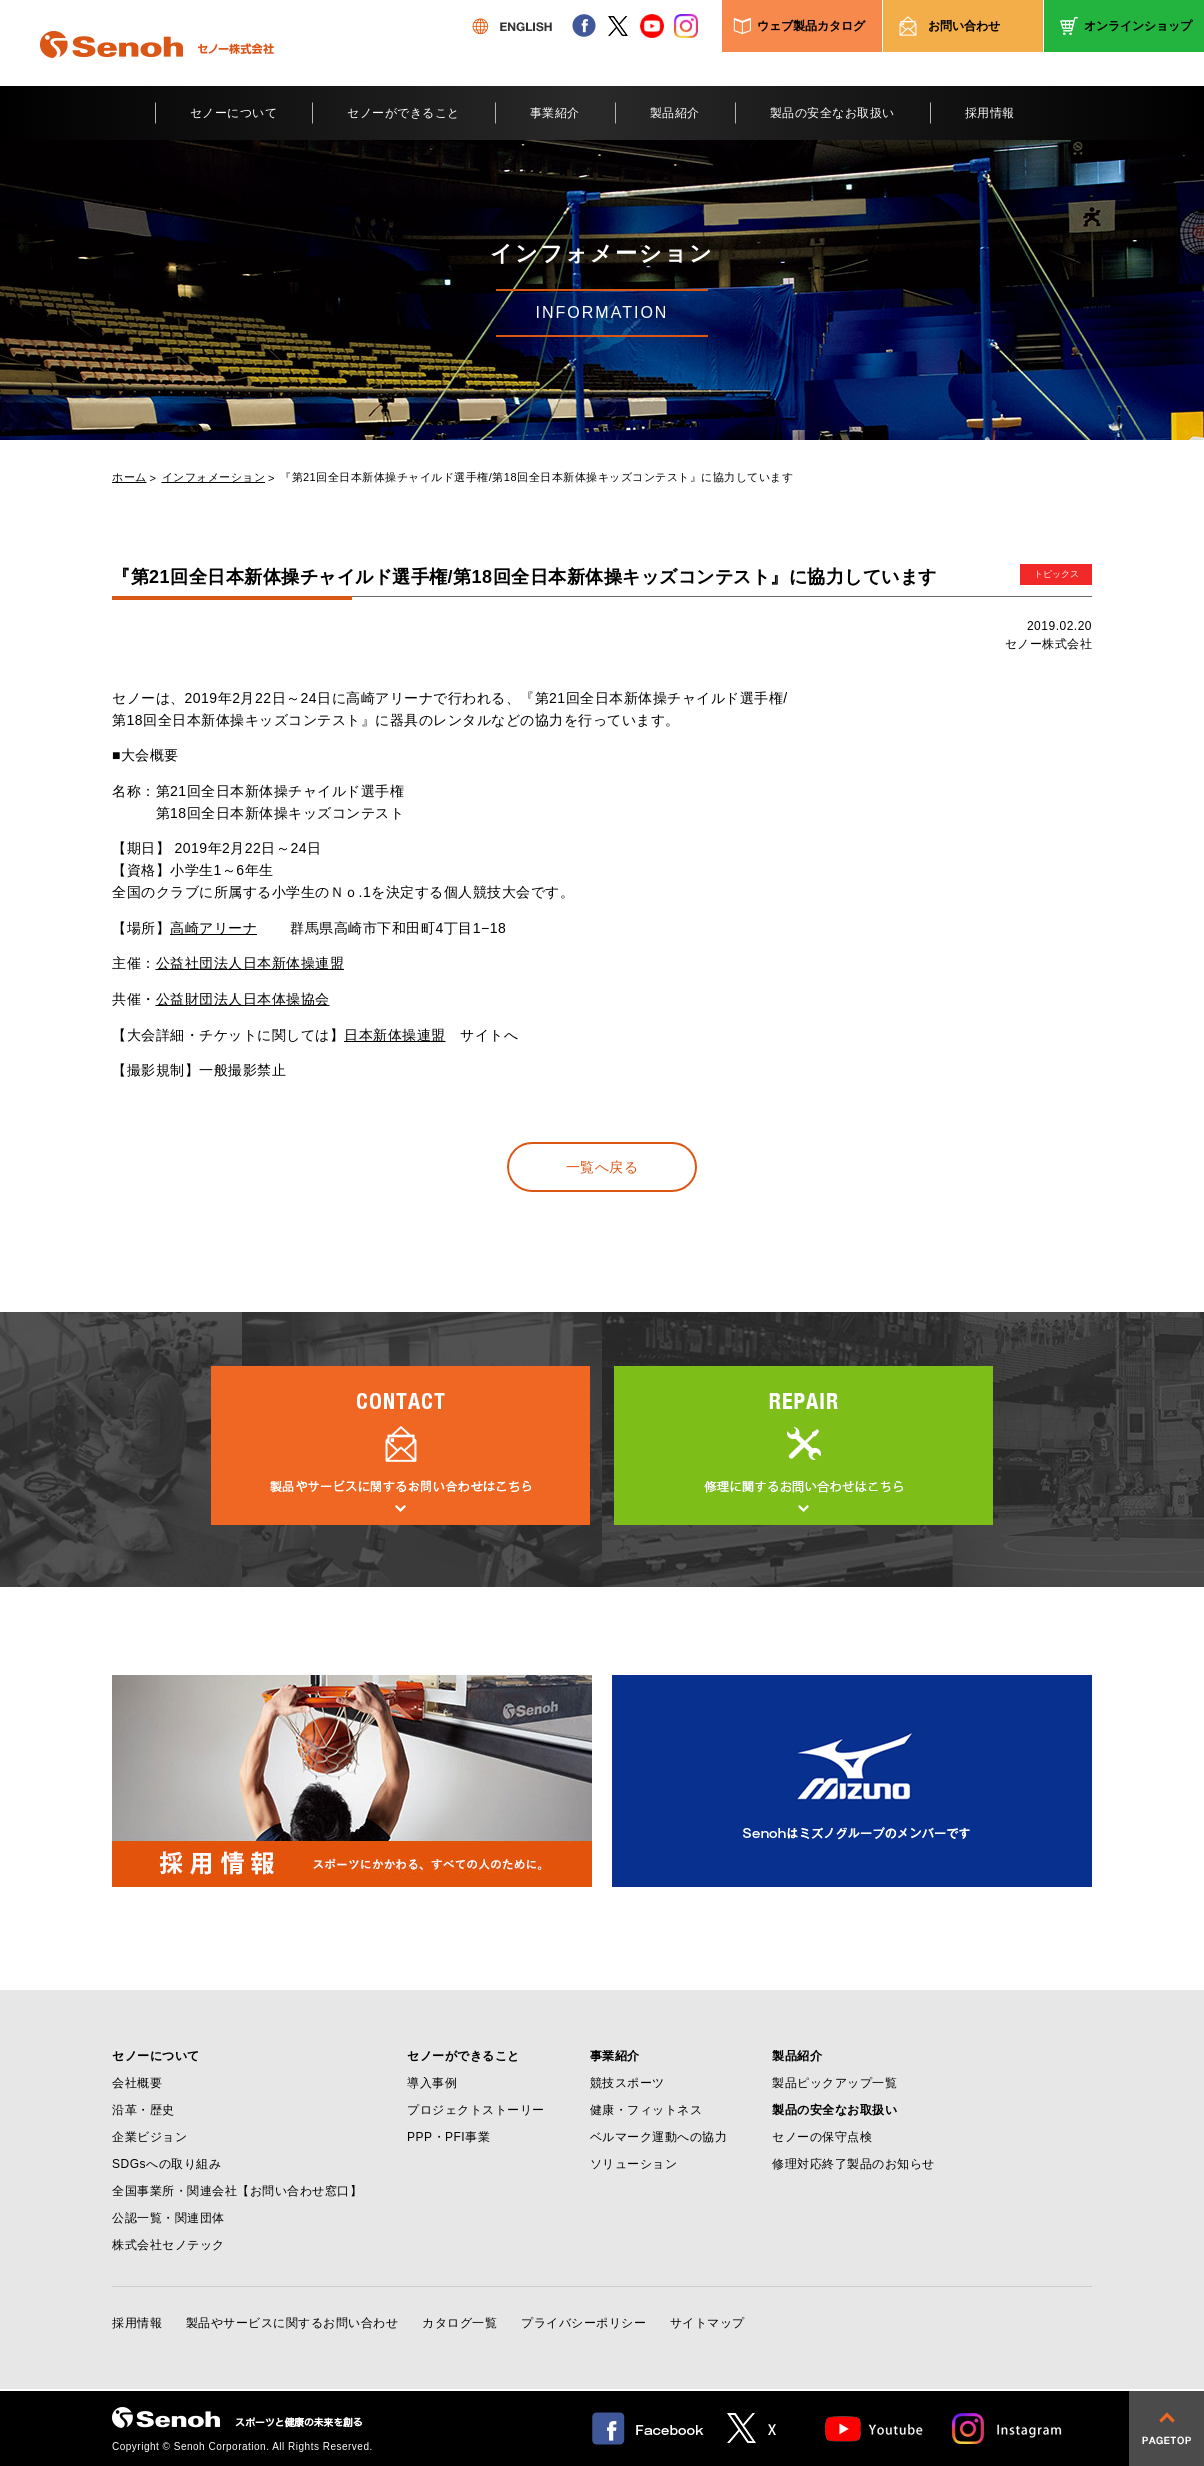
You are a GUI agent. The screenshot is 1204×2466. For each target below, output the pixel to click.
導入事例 (432, 2083)
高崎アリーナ (213, 928)
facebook (584, 26)
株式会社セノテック (168, 2245)
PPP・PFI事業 (448, 2137)
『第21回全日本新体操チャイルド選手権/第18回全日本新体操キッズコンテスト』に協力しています (536, 477)
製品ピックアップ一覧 (834, 2083)
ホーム (129, 477)
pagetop (1166, 2428)
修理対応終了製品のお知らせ (853, 2164)
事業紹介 (555, 113)
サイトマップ (707, 2323)
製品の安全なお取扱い (832, 113)
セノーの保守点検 (822, 2137)
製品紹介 (675, 113)
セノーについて (234, 113)
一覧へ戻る (602, 1167)
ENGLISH (512, 26)
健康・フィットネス (646, 2110)
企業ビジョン (149, 2137)
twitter (618, 26)
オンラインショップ (1138, 26)
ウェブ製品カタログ (811, 26)
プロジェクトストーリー (476, 2110)
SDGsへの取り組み (166, 2164)
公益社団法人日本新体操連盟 (250, 963)
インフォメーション (214, 477)
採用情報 (990, 113)
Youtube (874, 2428)
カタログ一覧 (459, 2323)
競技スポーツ (627, 2083)
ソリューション (634, 2164)
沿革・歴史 (143, 2110)
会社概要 (137, 2083)
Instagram (1008, 2428)
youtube (652, 26)
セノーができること (403, 113)
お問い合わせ (964, 26)
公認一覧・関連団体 (168, 2218)
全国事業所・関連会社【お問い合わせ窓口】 (237, 2191)
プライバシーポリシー (583, 2323)
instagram (686, 26)
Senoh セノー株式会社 (157, 74)
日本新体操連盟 (395, 1035)
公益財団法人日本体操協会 (243, 999)
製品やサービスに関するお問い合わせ (292, 2323)
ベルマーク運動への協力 (659, 2137)
